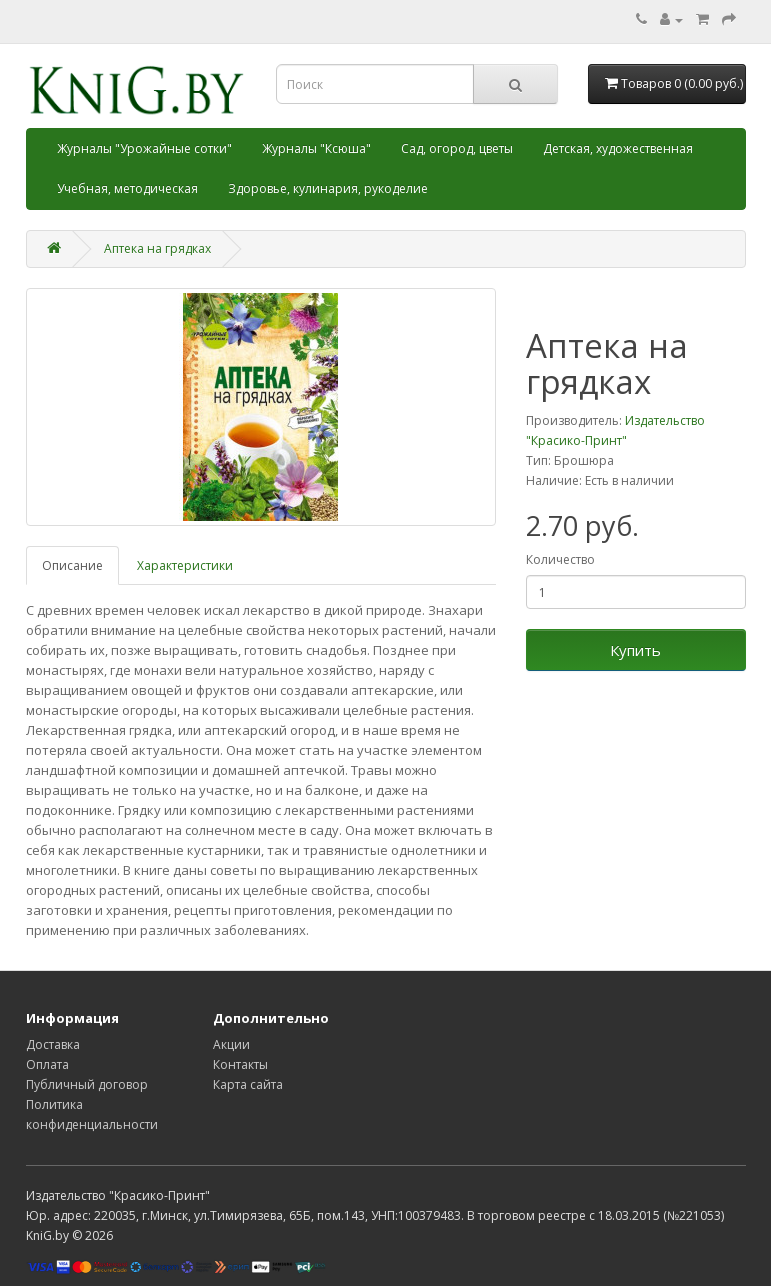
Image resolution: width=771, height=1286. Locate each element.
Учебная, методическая (127, 188)
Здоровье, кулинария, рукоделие (328, 188)
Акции (231, 1044)
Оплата (47, 1064)
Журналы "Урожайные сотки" (144, 148)
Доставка (53, 1044)
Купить (635, 650)
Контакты (240, 1064)
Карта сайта (248, 1084)
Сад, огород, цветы (457, 148)
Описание (72, 565)
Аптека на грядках (157, 248)
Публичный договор (87, 1084)
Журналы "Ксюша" (316, 148)
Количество (560, 559)
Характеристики (185, 565)
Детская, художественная (618, 148)
